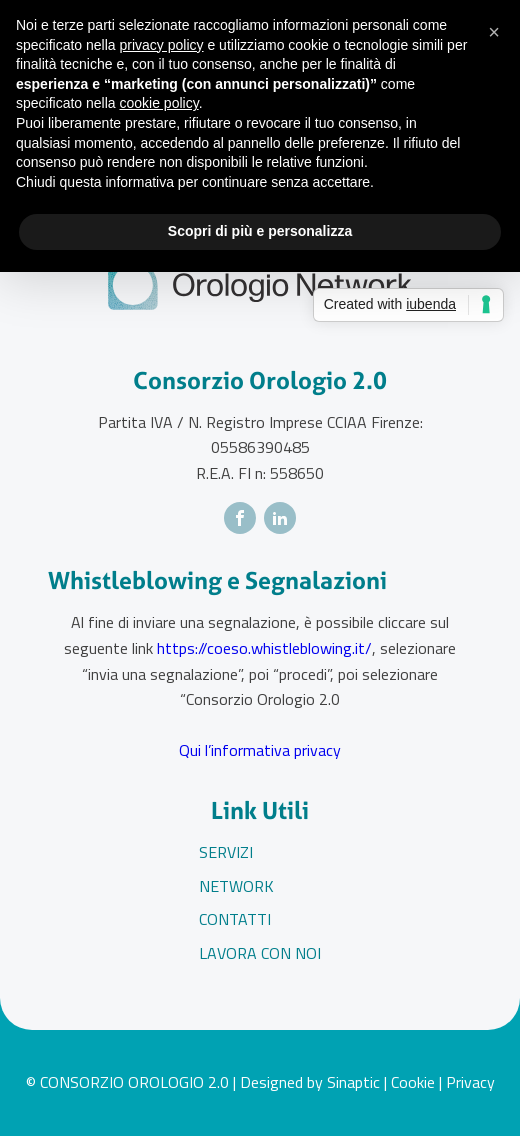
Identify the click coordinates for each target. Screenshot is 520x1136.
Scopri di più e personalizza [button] (260, 231)
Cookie (413, 1082)
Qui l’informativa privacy (260, 750)
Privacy (470, 1082)
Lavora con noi (260, 953)
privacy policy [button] (162, 45)
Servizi (226, 852)
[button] (494, 32)
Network (236, 886)
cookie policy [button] (159, 103)
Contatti (235, 919)
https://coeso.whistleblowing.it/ (264, 648)
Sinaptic (353, 1082)
